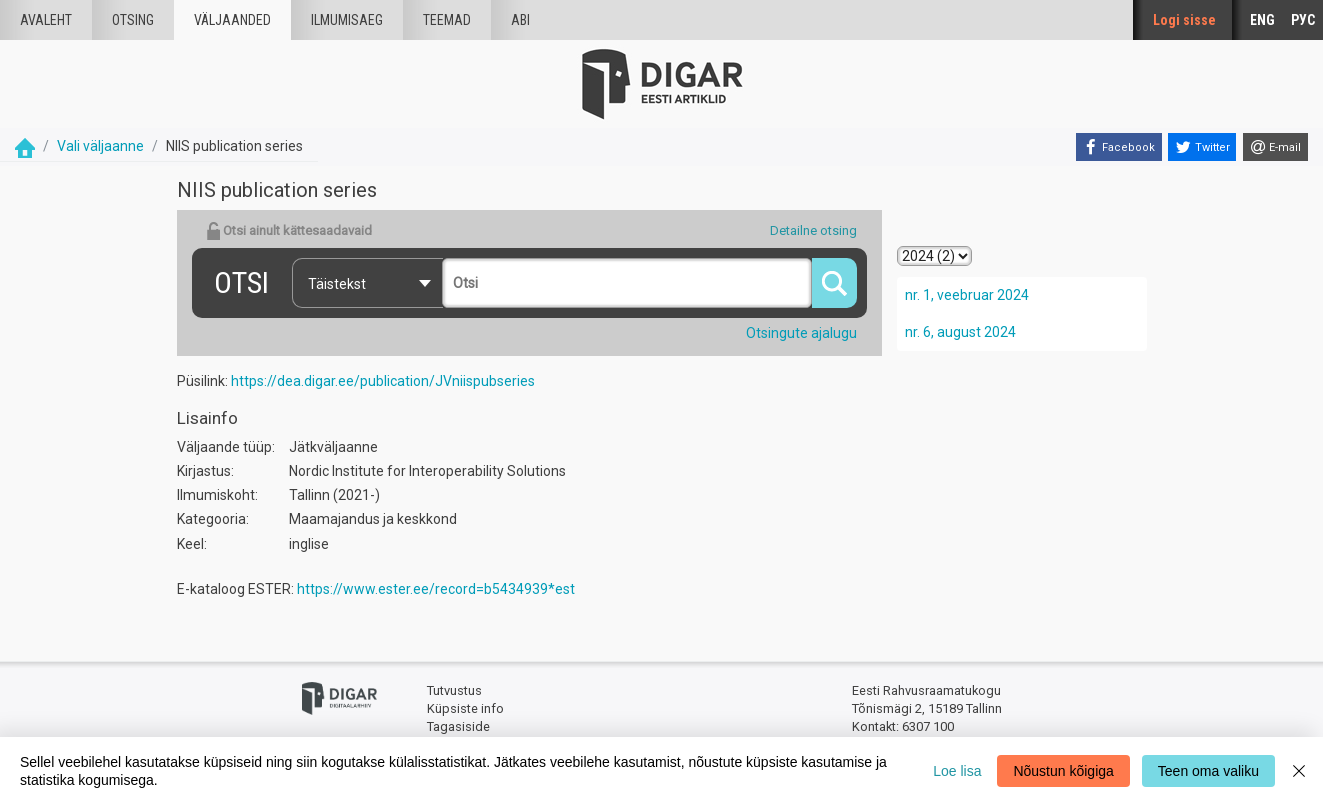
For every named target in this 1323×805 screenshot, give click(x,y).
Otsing (133, 20)
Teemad (447, 20)
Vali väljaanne (100, 146)
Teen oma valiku (1208, 771)
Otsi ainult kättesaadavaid (289, 231)
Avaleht (46, 20)
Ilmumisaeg (347, 20)
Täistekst (337, 284)
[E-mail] (1275, 147)
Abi (520, 20)
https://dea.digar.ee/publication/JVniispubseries (383, 381)
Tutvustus (454, 690)
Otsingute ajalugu (801, 333)
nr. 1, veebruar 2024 (967, 295)
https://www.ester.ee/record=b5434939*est (436, 589)
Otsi (241, 282)
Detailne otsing (813, 230)
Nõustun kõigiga (1063, 771)
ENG (1262, 20)
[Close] (1299, 771)
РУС (1303, 20)
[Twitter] (1202, 147)
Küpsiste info (465, 708)
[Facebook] (1119, 147)
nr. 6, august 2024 (960, 332)
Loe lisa (957, 771)
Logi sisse (1184, 20)
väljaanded (232, 20)
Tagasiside (458, 726)
